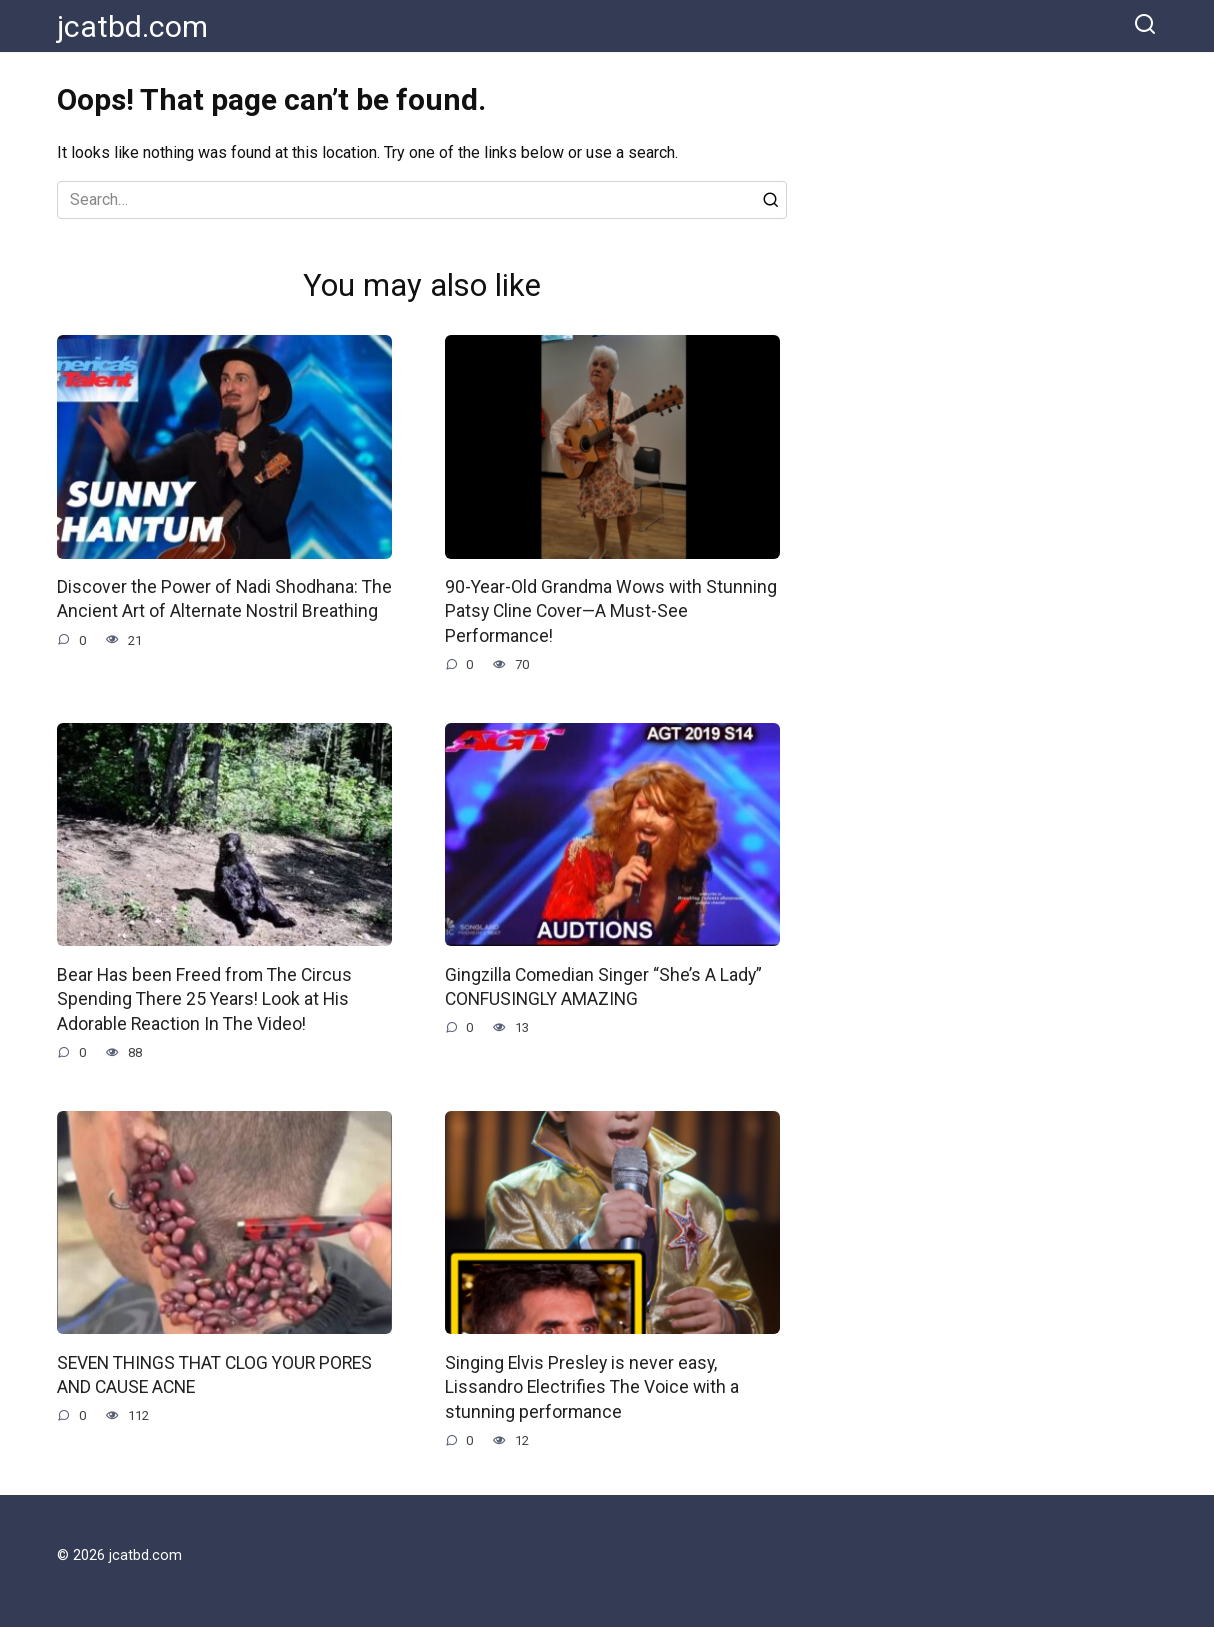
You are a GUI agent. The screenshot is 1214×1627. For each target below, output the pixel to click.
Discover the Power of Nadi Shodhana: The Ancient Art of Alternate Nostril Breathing (222, 599)
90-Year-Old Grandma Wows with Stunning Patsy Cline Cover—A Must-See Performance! (608, 611)
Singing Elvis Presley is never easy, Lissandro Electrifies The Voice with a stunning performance (590, 1387)
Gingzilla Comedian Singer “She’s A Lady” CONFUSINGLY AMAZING (601, 987)
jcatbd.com (132, 26)
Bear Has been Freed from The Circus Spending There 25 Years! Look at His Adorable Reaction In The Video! (203, 999)
